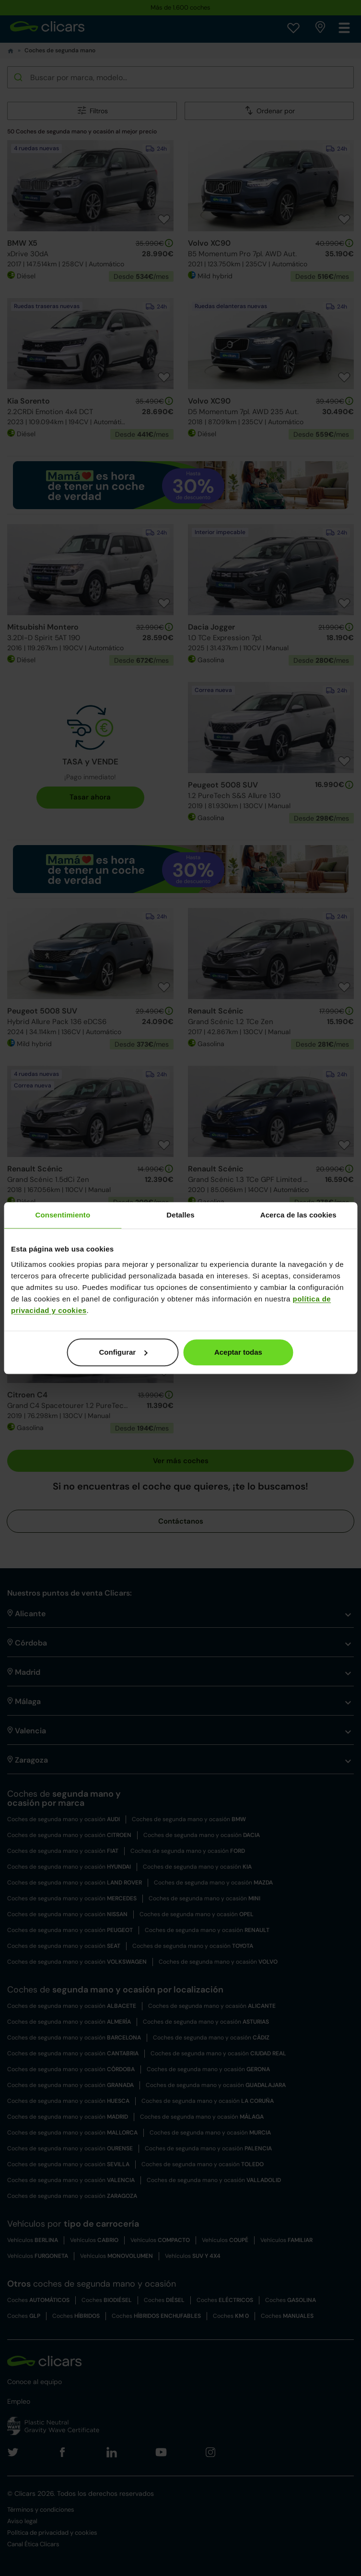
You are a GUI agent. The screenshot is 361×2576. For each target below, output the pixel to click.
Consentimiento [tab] (62, 1215)
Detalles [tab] (180, 1215)
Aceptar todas (238, 1352)
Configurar (123, 1352)
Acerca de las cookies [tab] (298, 1215)
